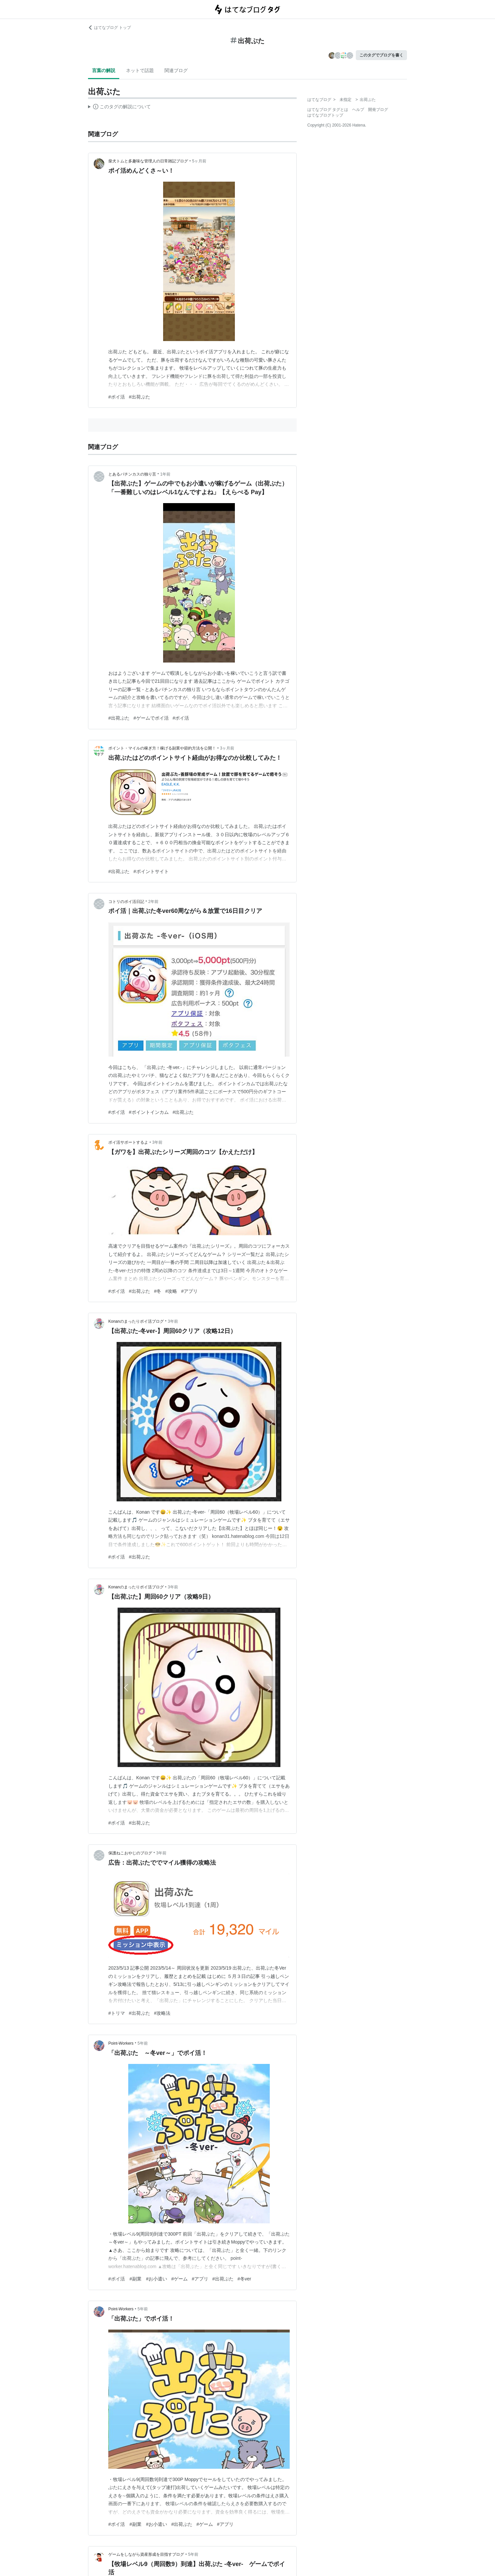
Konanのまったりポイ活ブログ (136, 1321)
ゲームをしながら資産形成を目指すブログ (146, 2554)
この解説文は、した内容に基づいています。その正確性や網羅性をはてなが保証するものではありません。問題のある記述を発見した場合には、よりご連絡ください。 (119, 107)
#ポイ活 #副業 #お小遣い (137, 2278)
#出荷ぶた (139, 397)
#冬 (157, 1291)
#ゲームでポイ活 (151, 718)
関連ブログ (176, 70)
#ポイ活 (116, 397)
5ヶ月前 (199, 161)
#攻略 (171, 1291)
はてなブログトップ (325, 115)
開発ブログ (378, 109)
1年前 (165, 474)
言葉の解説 (103, 70)
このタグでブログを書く (381, 55)
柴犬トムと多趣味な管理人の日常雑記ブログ (148, 161)
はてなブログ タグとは (327, 109)
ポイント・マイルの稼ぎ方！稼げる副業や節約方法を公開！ (162, 748)
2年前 (153, 901)
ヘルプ (358, 109)
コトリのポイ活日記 (126, 901)
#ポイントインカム (149, 1112)
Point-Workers (121, 2043)
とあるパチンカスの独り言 (132, 474)
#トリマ (116, 2013)
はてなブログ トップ (109, 27)
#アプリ (189, 1291)
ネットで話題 (140, 70)
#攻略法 (162, 2013)
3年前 (157, 1142)
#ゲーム (179, 2278)
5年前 (143, 2043)
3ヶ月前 (227, 748)
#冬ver (244, 2278)
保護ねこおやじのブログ (130, 1853)
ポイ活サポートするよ (128, 1142)
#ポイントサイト (151, 871)
